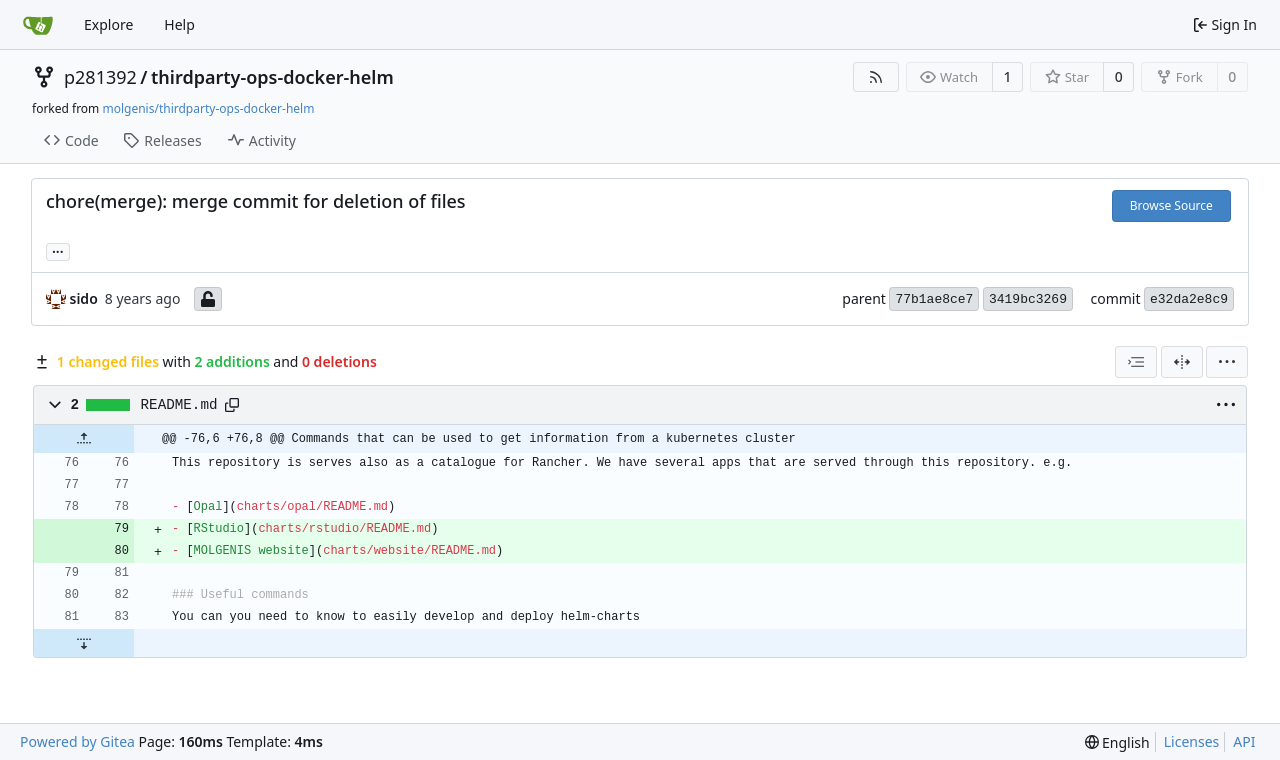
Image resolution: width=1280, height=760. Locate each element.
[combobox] (1136, 362)
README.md (179, 405)
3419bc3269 (1028, 299)
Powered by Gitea (77, 741)
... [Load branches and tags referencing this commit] (58, 250)
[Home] (38, 25)
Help (179, 24)
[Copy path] (232, 405)
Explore (108, 24)
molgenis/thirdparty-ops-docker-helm (208, 108)
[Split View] (1182, 362)
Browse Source (1171, 205)
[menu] (1227, 362)
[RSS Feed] (876, 77)
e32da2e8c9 (1189, 299)
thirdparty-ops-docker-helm (272, 77)
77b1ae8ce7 (934, 299)
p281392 (100, 77)
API (1244, 741)
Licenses (1192, 741)
